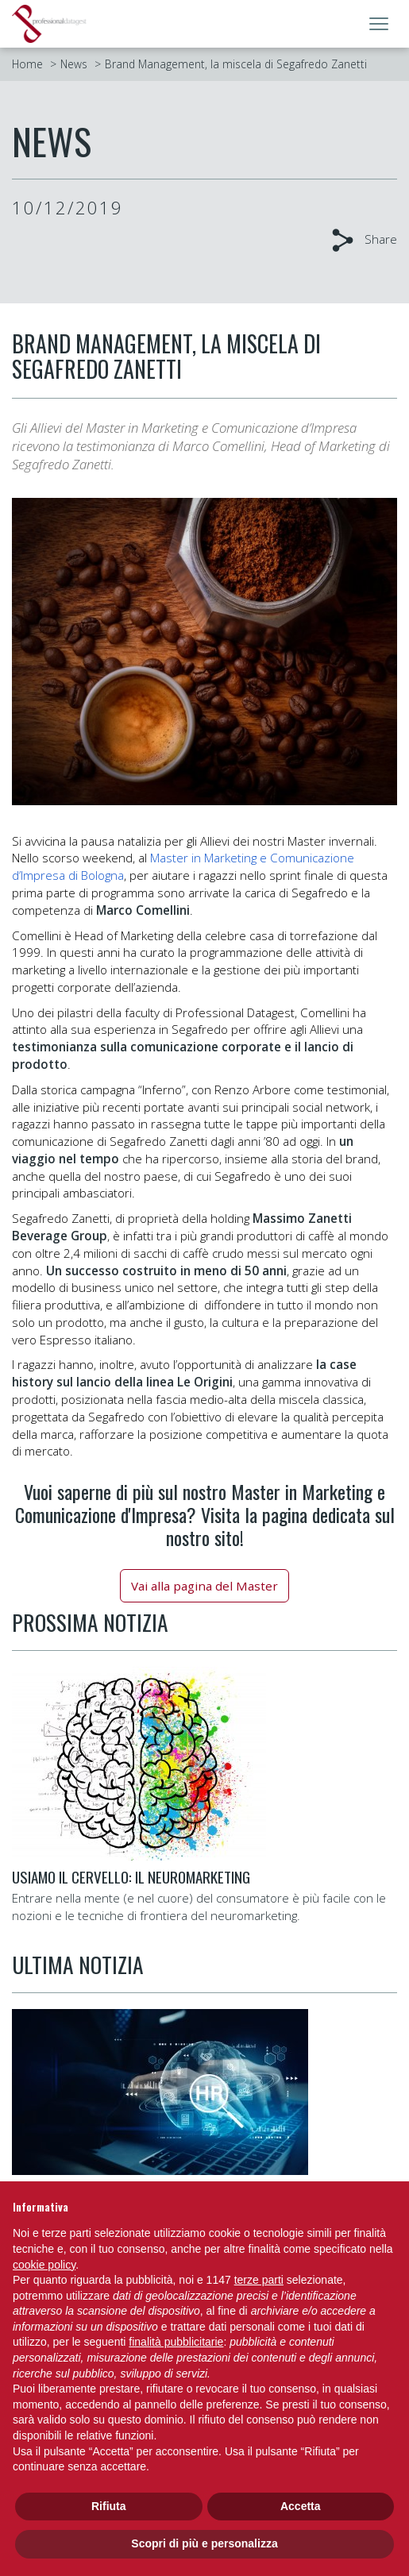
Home (27, 63)
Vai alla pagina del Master (204, 1586)
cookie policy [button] (44, 2264)
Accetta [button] (300, 2506)
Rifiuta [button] (108, 2506)
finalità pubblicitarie (176, 2341)
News (73, 63)
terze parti (259, 2279)
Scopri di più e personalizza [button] (204, 2543)
